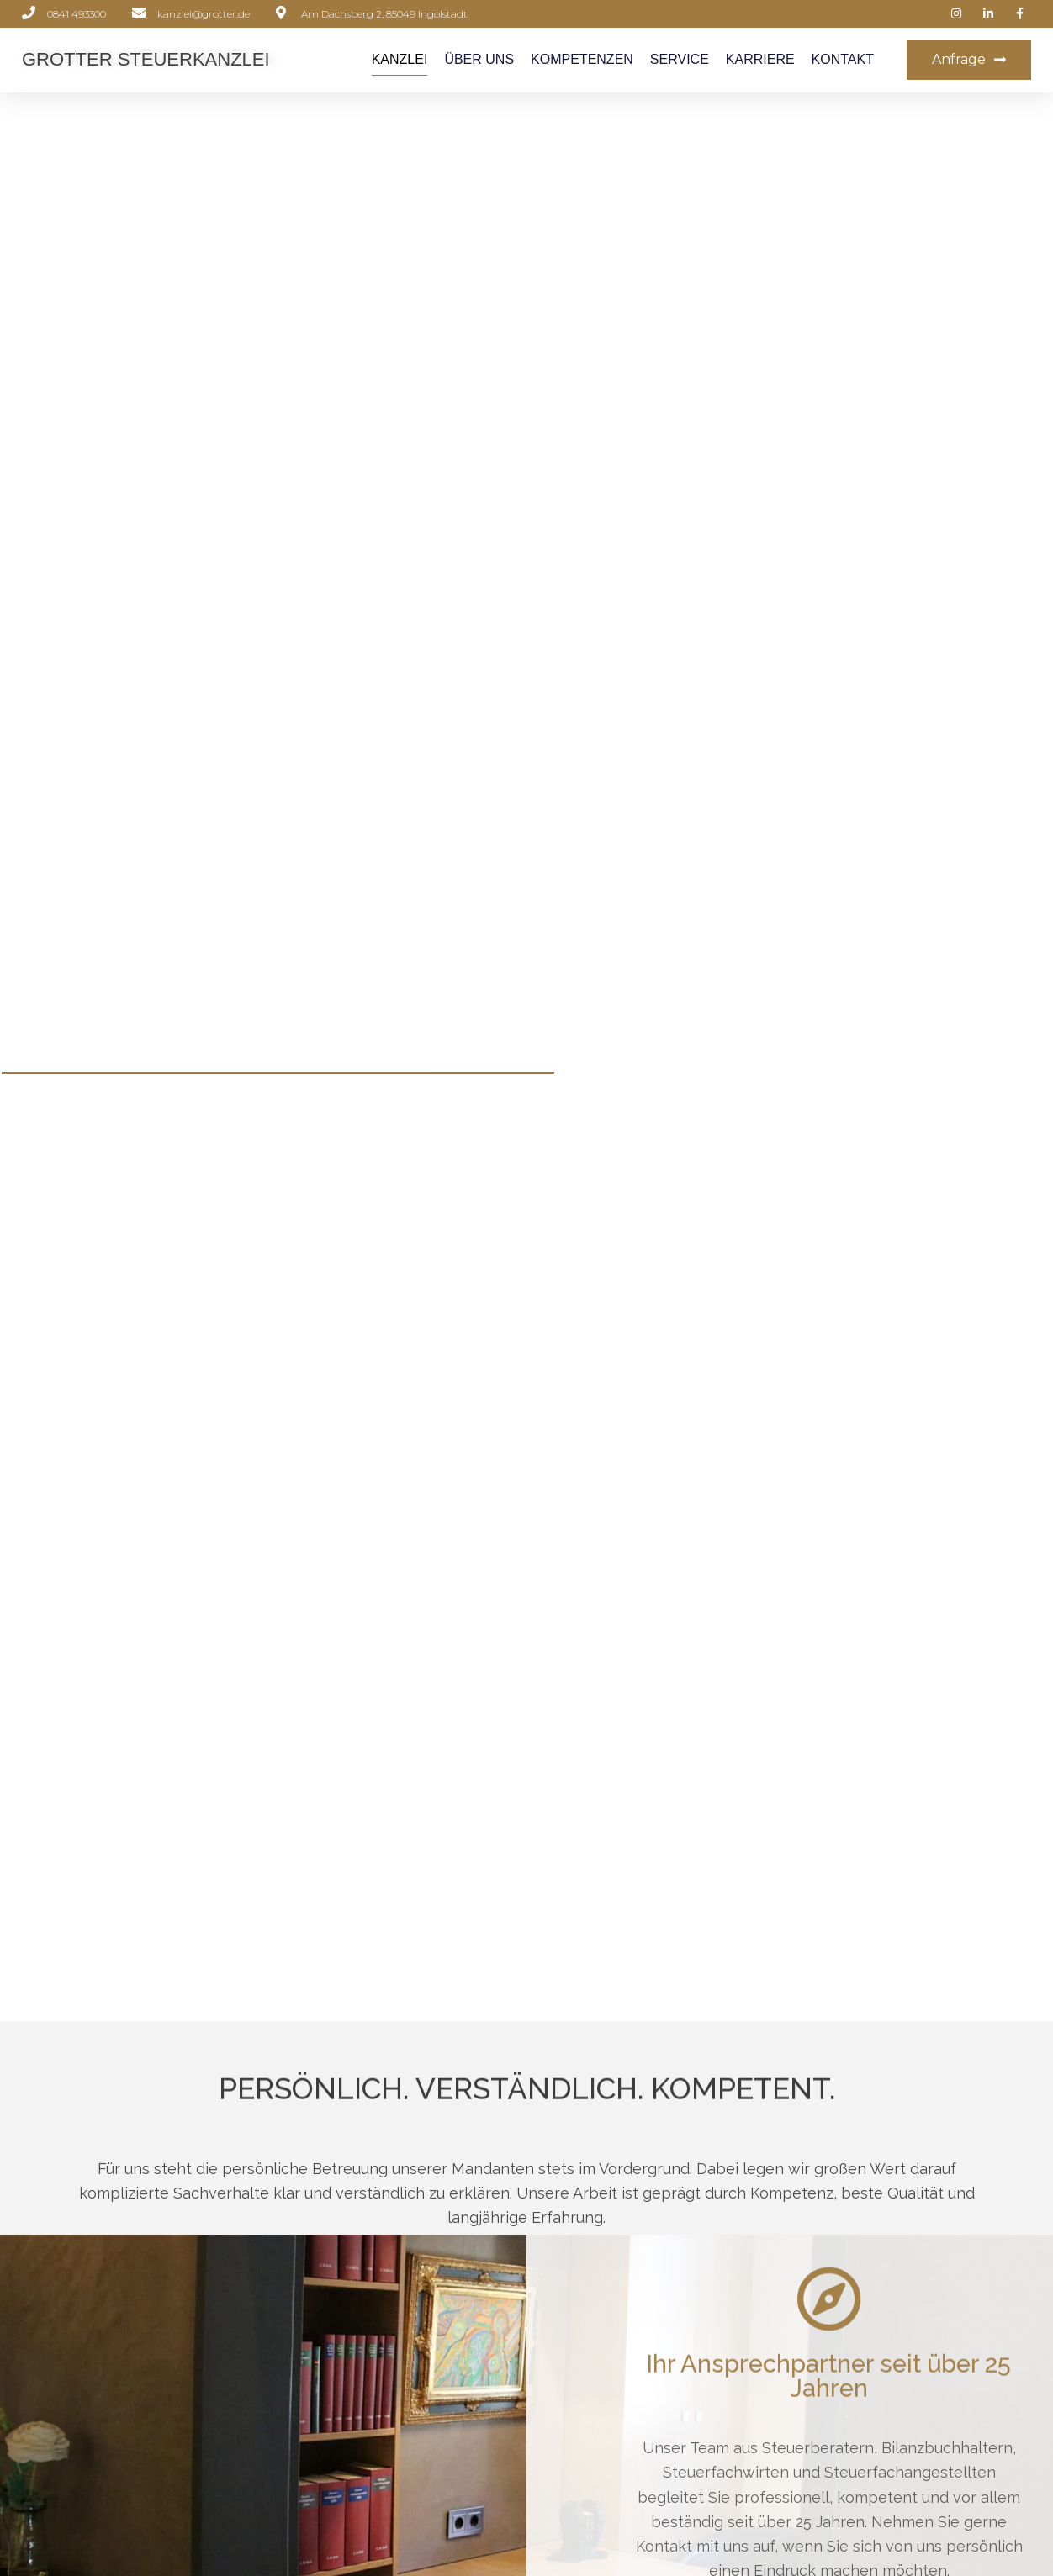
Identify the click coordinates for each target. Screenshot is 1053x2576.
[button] (969, 60)
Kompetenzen (582, 59)
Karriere (760, 59)
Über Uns (479, 59)
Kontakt (843, 59)
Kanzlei (400, 59)
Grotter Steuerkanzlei (146, 59)
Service (679, 59)
